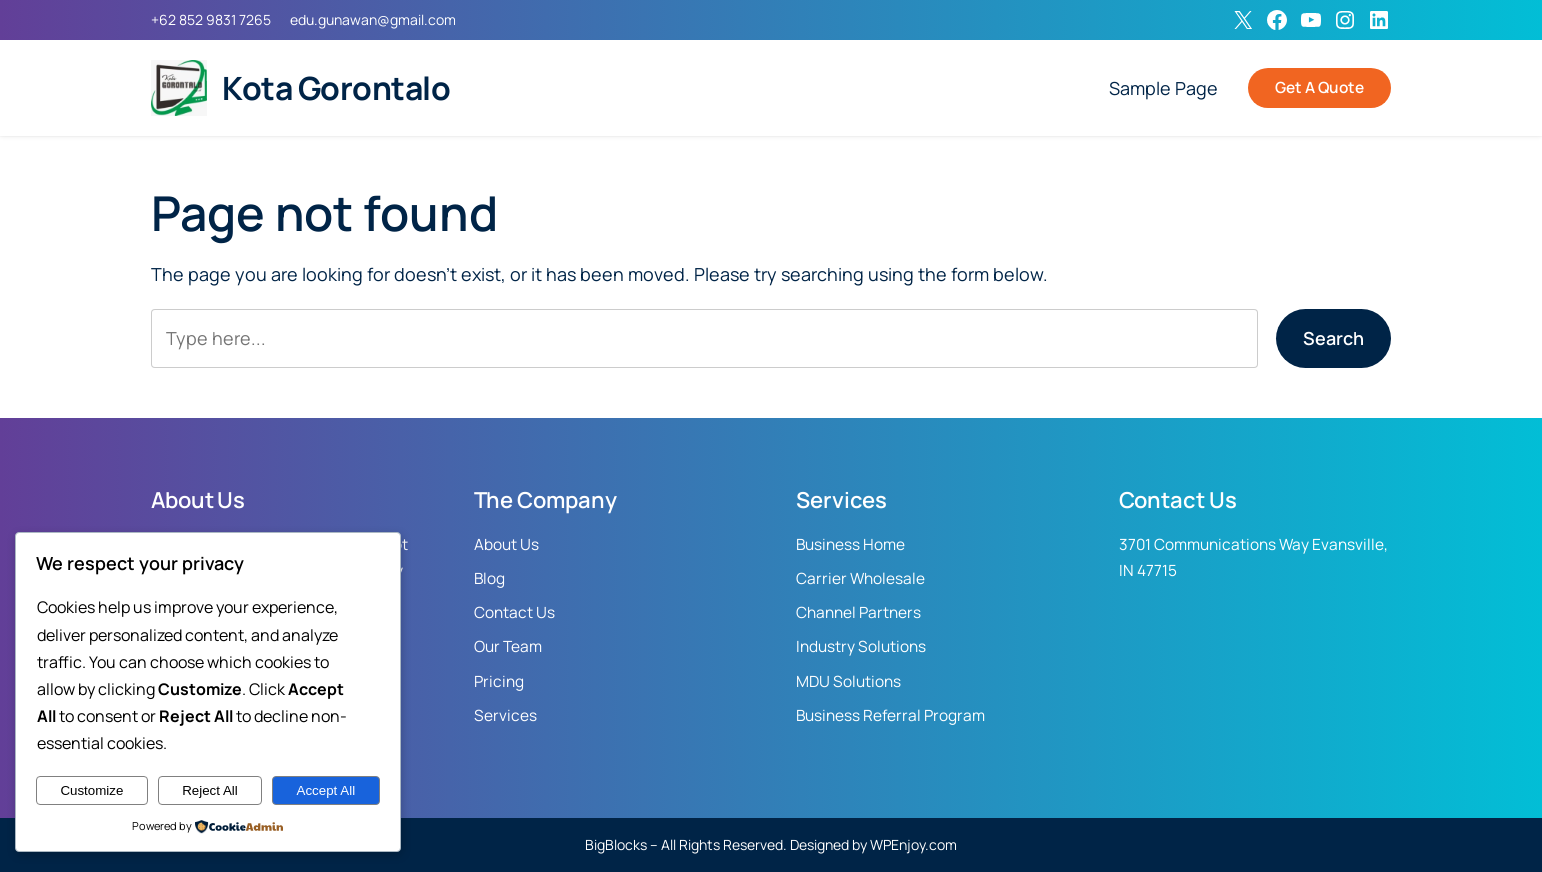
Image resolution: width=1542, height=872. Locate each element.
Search (1333, 338)
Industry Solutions (861, 646)
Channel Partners (858, 612)
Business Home (850, 544)
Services (505, 715)
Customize (91, 790)
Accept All (326, 790)
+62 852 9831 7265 (211, 19)
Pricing (499, 681)
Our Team (508, 646)
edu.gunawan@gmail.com (373, 19)
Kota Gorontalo (336, 88)
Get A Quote (1319, 87)
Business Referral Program (890, 715)
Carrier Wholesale (860, 578)
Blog (489, 578)
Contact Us (514, 612)
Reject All (210, 790)
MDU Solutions (848, 681)
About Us (506, 544)
